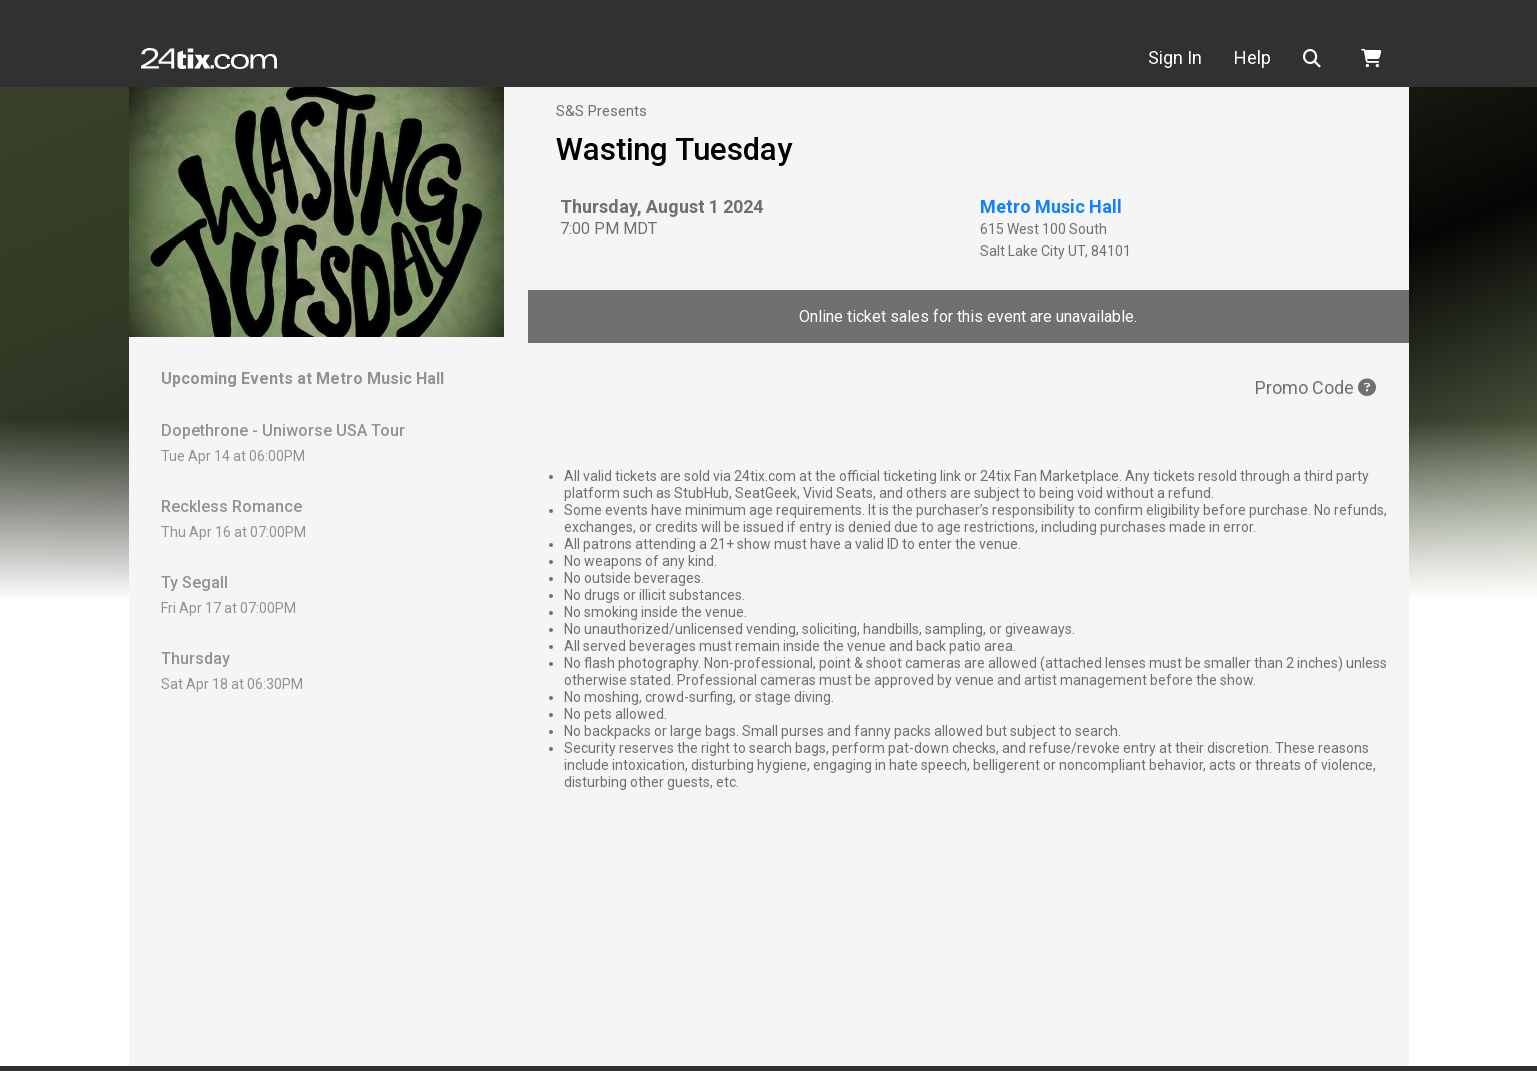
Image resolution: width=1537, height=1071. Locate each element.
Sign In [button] (1175, 57)
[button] (1316, 58)
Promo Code (1315, 387)
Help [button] (1252, 57)
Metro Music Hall (1051, 206)
